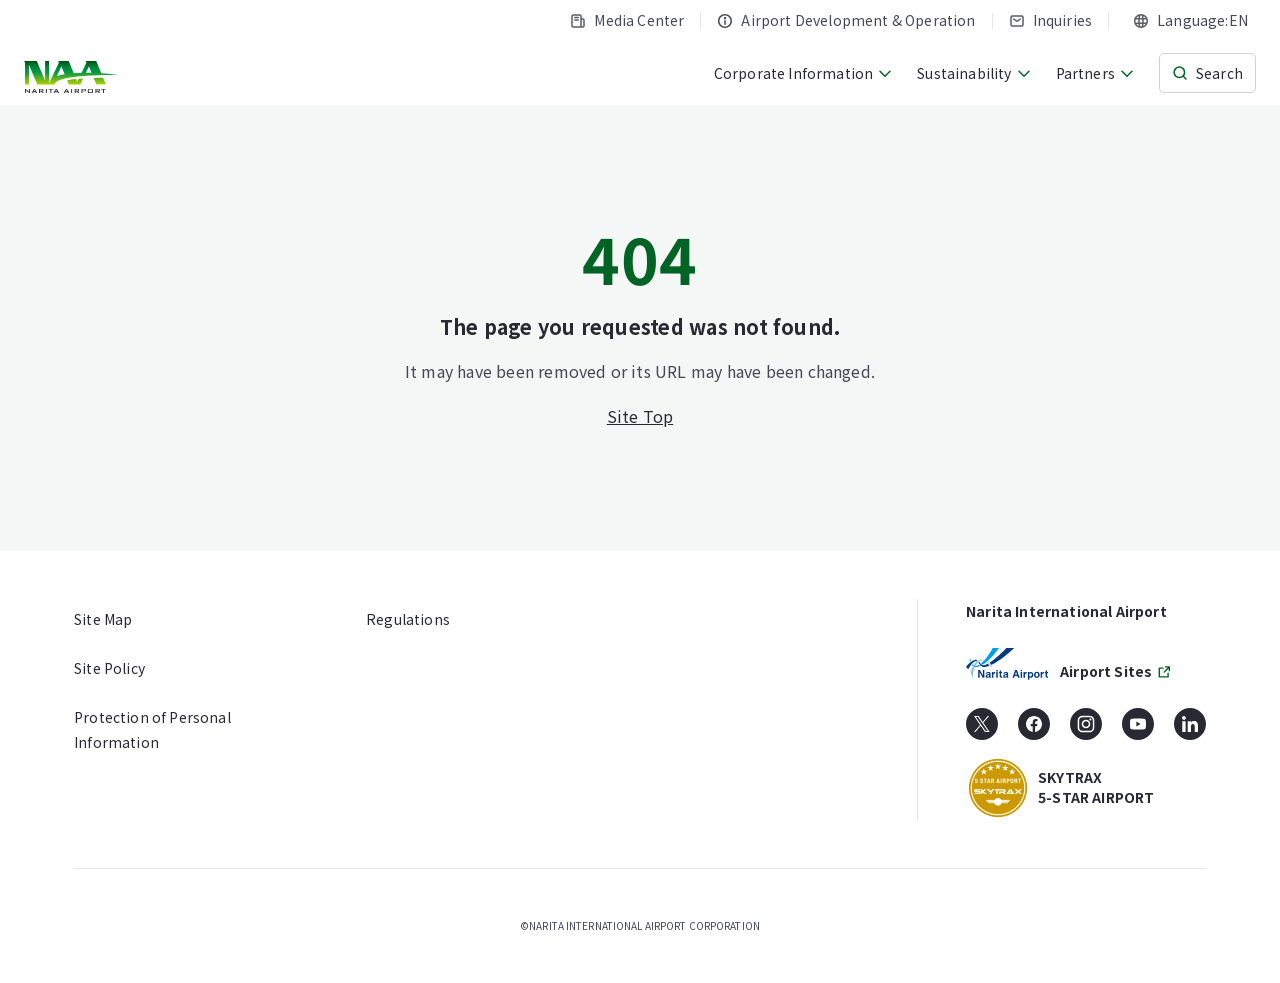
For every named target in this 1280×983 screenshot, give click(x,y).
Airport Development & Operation (846, 20)
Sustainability (974, 73)
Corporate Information (804, 73)
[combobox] (1190, 20)
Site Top (640, 416)
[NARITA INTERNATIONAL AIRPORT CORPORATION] (72, 77)
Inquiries (1051, 20)
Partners (1095, 73)
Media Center (627, 20)
